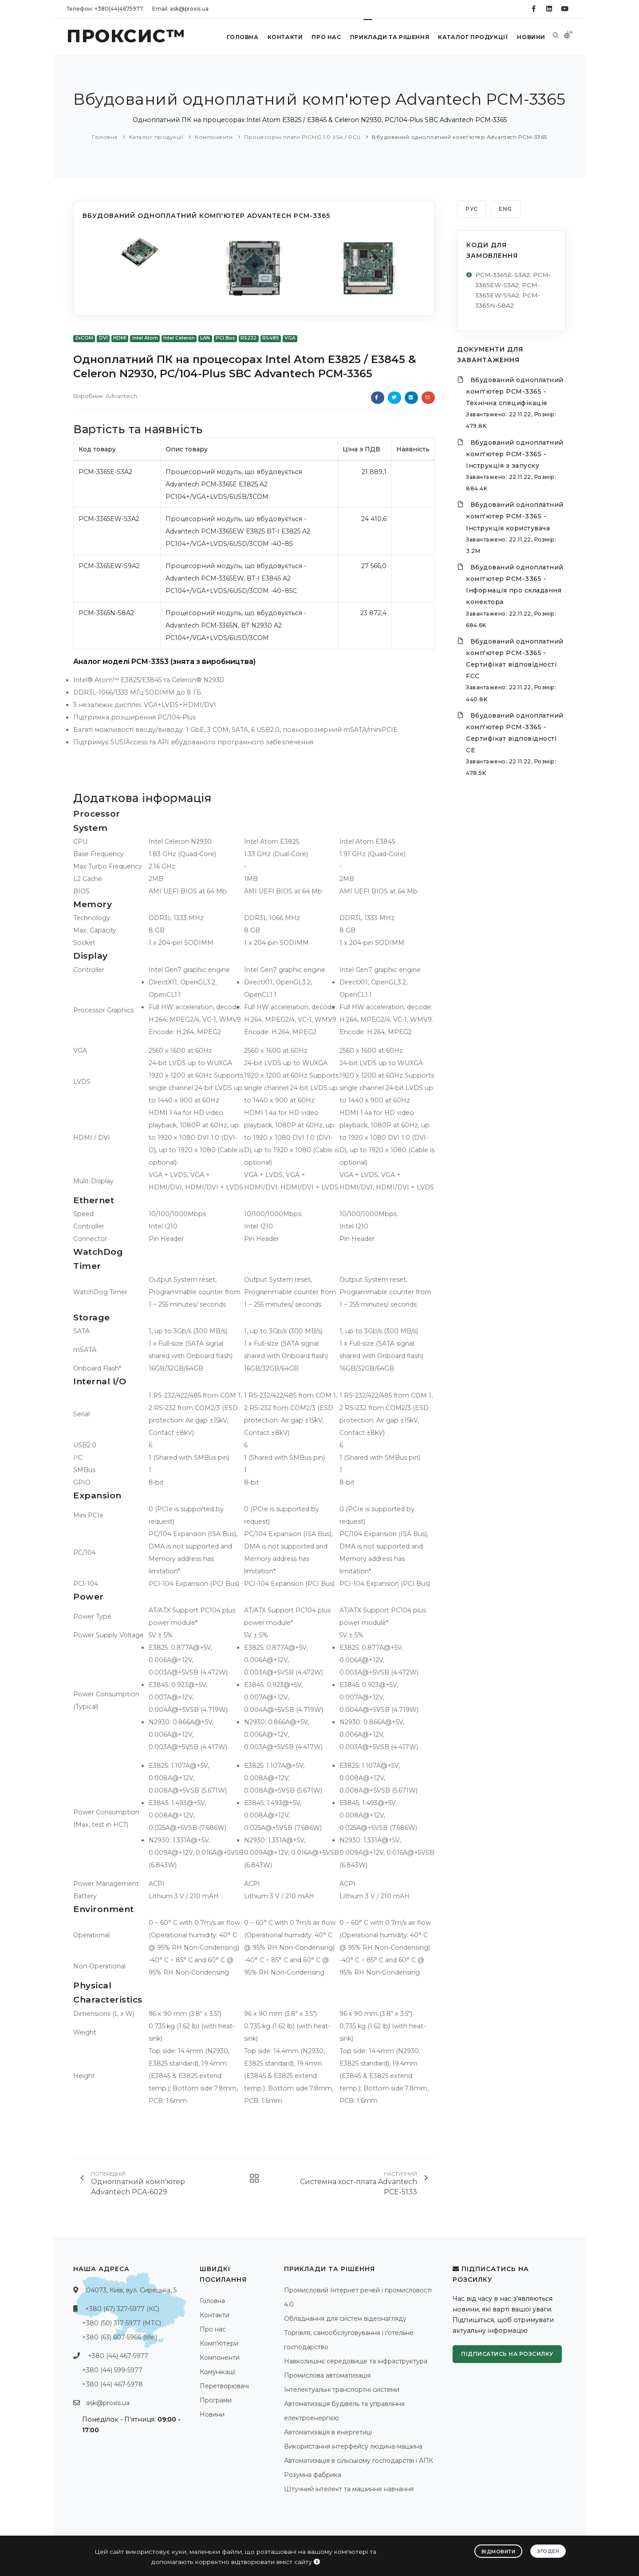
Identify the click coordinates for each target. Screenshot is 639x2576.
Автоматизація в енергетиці (328, 2432)
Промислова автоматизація (327, 2375)
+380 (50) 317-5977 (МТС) (121, 2323)
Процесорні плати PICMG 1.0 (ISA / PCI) (302, 137)
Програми (216, 2400)
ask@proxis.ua (108, 2403)
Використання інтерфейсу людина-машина (353, 2446)
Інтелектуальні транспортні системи (341, 2390)
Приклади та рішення (389, 37)
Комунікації (217, 2372)
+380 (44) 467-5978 (112, 2384)
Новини (530, 37)
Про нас (325, 37)
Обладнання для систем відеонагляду (345, 2319)
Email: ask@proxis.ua (180, 8)
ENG (505, 208)
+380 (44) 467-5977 (118, 2356)
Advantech (121, 395)
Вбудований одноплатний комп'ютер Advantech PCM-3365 (459, 137)
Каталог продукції (471, 37)
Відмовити (498, 2551)
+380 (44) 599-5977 (112, 2370)
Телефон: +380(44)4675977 (105, 8)
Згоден (548, 2551)
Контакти (283, 37)
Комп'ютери (219, 2343)
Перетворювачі (224, 2386)
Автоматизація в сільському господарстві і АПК (358, 2461)
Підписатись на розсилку (507, 2354)
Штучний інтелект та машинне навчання (349, 2489)
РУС (471, 208)
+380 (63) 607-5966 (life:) (119, 2337)
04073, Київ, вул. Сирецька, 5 (131, 2290)
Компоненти (214, 137)
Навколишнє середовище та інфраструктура (355, 2361)
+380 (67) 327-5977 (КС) (122, 2309)
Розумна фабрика (312, 2475)
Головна (240, 37)
